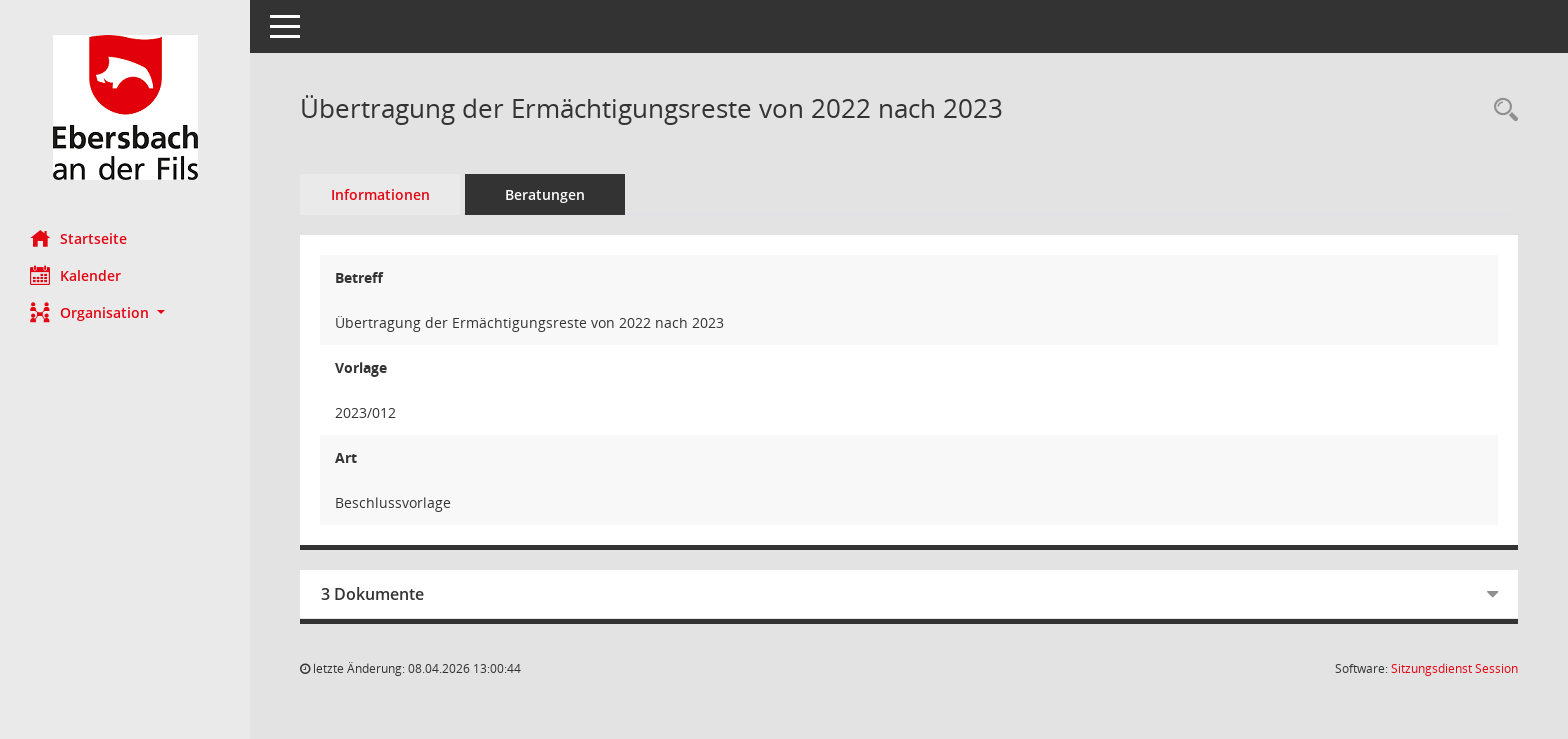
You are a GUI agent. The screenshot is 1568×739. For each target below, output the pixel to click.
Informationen (380, 194)
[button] (125, 312)
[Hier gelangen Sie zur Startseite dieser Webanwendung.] (125, 107)
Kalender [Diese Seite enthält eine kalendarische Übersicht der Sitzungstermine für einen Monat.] (75, 275)
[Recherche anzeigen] (1501, 110)
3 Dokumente (372, 594)
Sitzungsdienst (1454, 668)
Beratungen (545, 194)
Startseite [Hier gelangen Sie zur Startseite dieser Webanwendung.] (78, 238)
